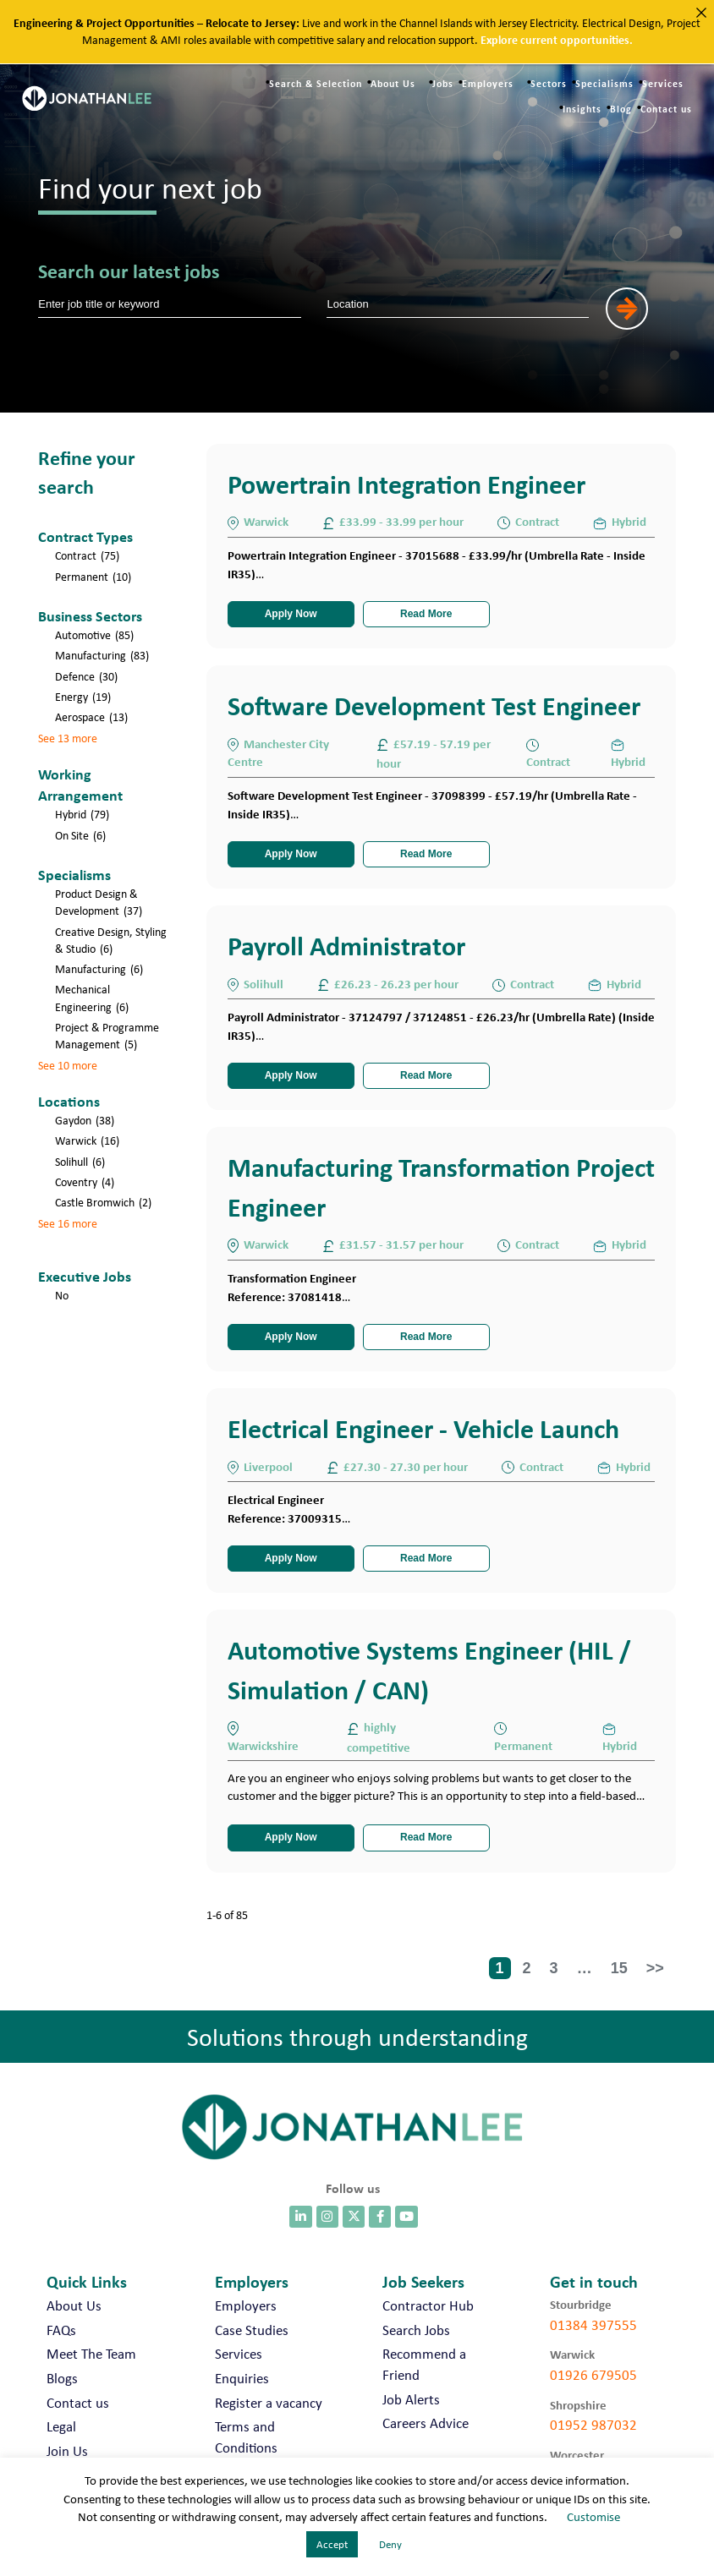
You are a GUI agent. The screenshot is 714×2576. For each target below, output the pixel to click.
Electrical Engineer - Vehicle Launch (423, 1428)
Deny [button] (390, 2544)
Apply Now (291, 614)
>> (655, 1968)
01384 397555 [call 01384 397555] (593, 2325)
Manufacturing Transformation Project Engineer (441, 1186)
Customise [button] (593, 2516)
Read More (426, 614)
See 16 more (67, 1223)
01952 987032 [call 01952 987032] (593, 2424)
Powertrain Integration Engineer (406, 484)
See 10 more (67, 1065)
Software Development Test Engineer (434, 705)
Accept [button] (332, 2544)
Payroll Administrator (346, 945)
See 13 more (67, 738)
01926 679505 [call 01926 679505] (593, 2374)
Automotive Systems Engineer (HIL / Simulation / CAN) (429, 1669)
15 (619, 1968)
